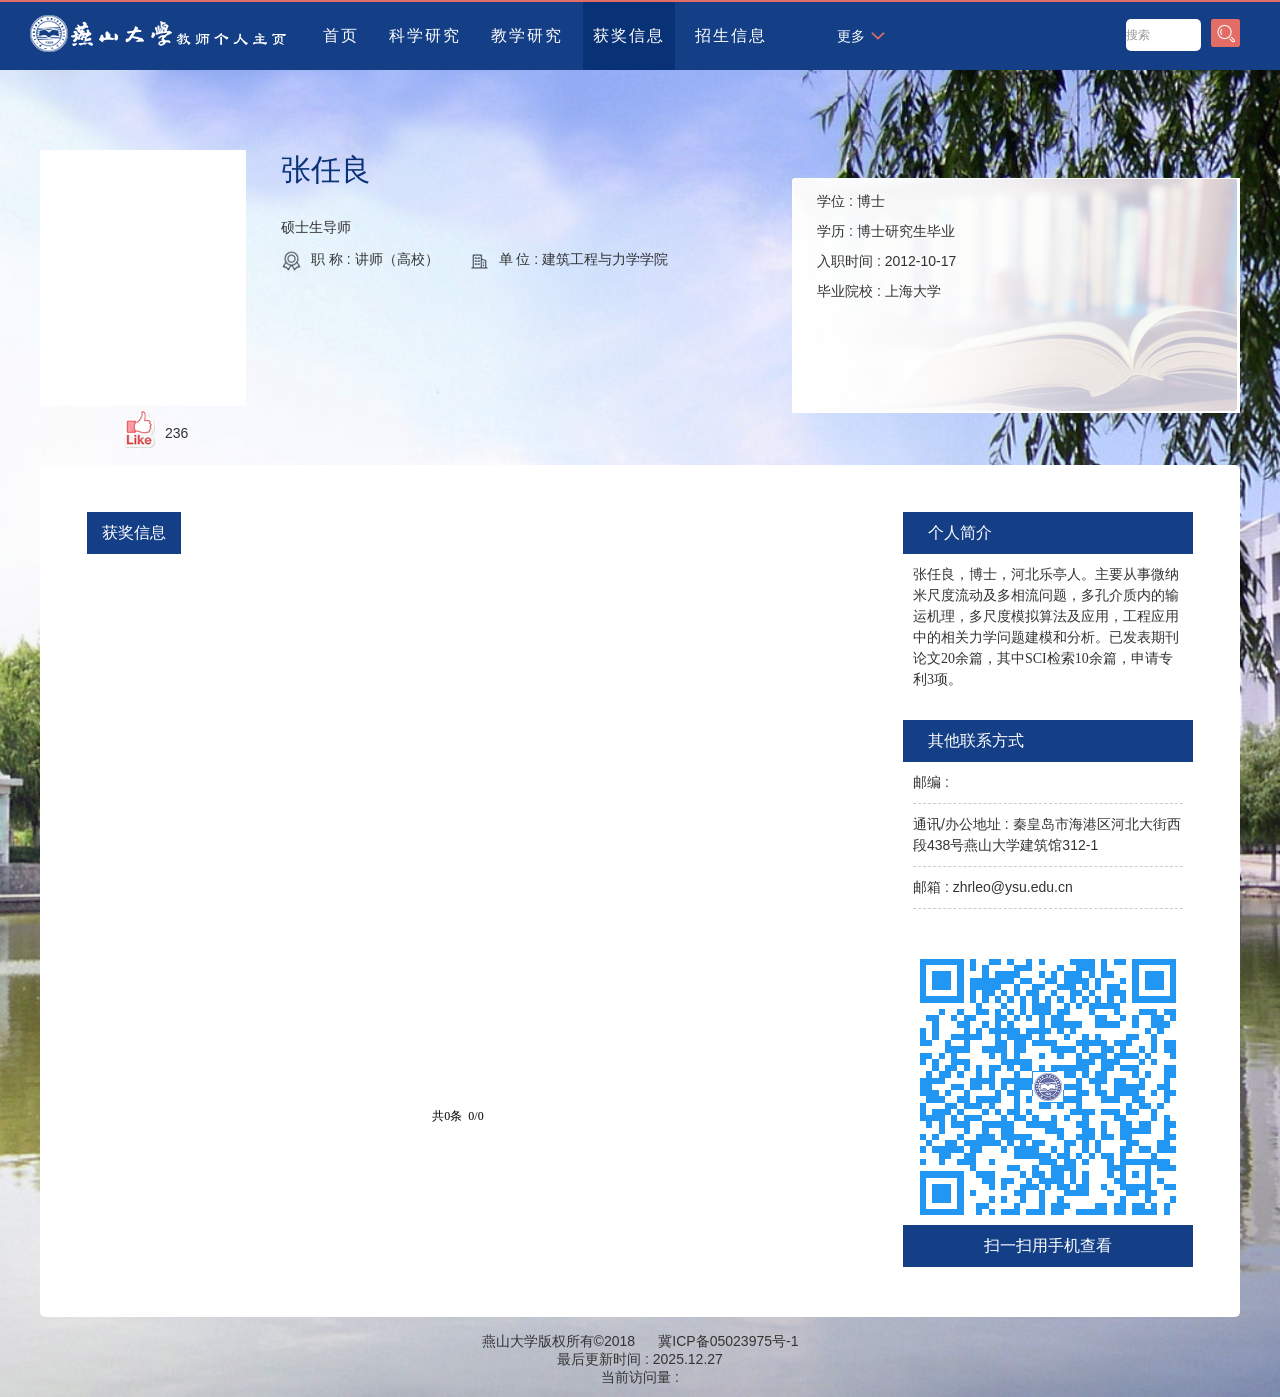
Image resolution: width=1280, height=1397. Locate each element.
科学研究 (425, 35)
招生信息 (731, 35)
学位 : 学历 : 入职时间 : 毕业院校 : (886, 246)
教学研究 (527, 35)
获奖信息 (629, 35)
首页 (341, 35)
